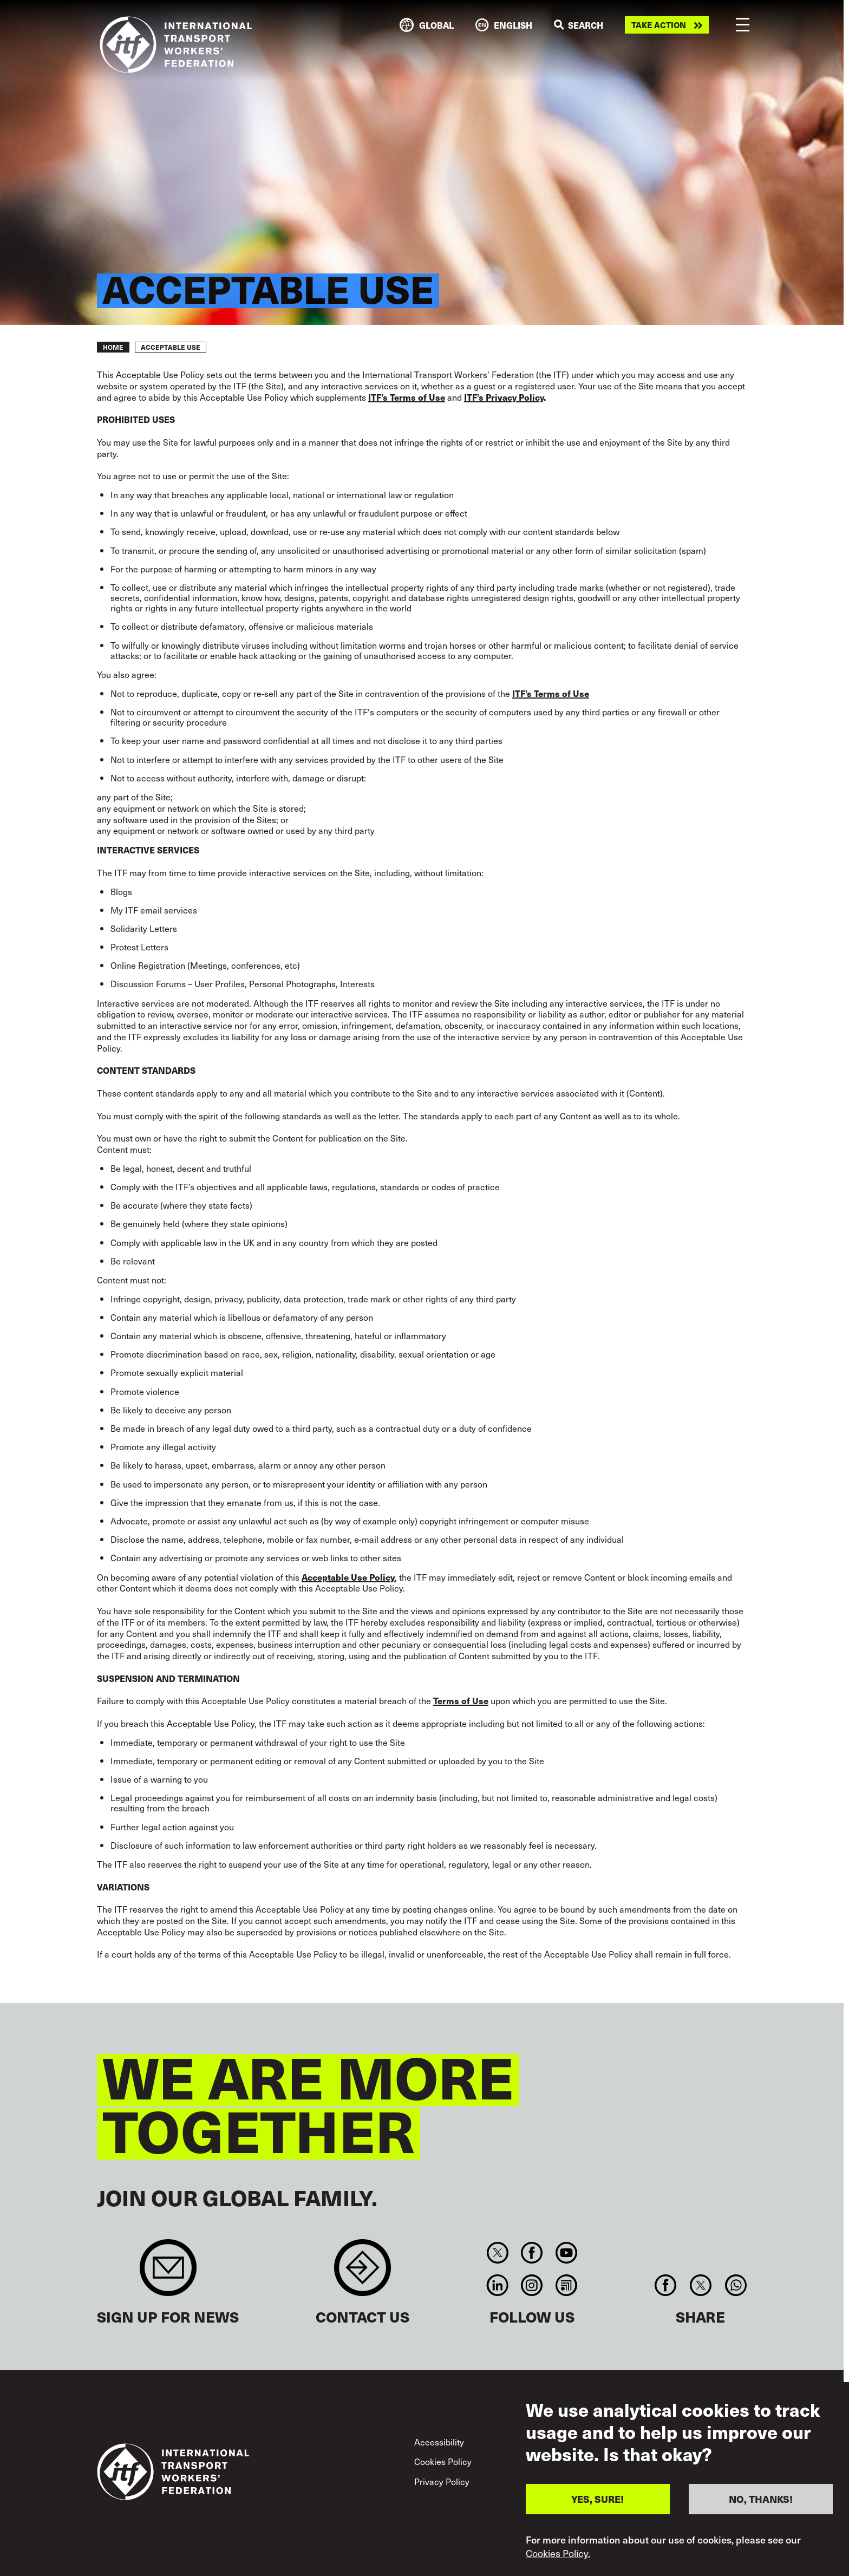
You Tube (566, 2253)
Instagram (532, 2285)
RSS (566, 2285)
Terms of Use (460, 1700)
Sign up (168, 2273)
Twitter (497, 2253)
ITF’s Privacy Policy (504, 396)
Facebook (532, 2253)
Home (113, 347)
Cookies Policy (443, 2461)
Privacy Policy (441, 2481)
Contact (362, 2273)
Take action (658, 25)
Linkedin (497, 2285)
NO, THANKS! (761, 2507)
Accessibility (439, 2441)
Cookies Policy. (558, 2561)
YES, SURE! (597, 2507)
